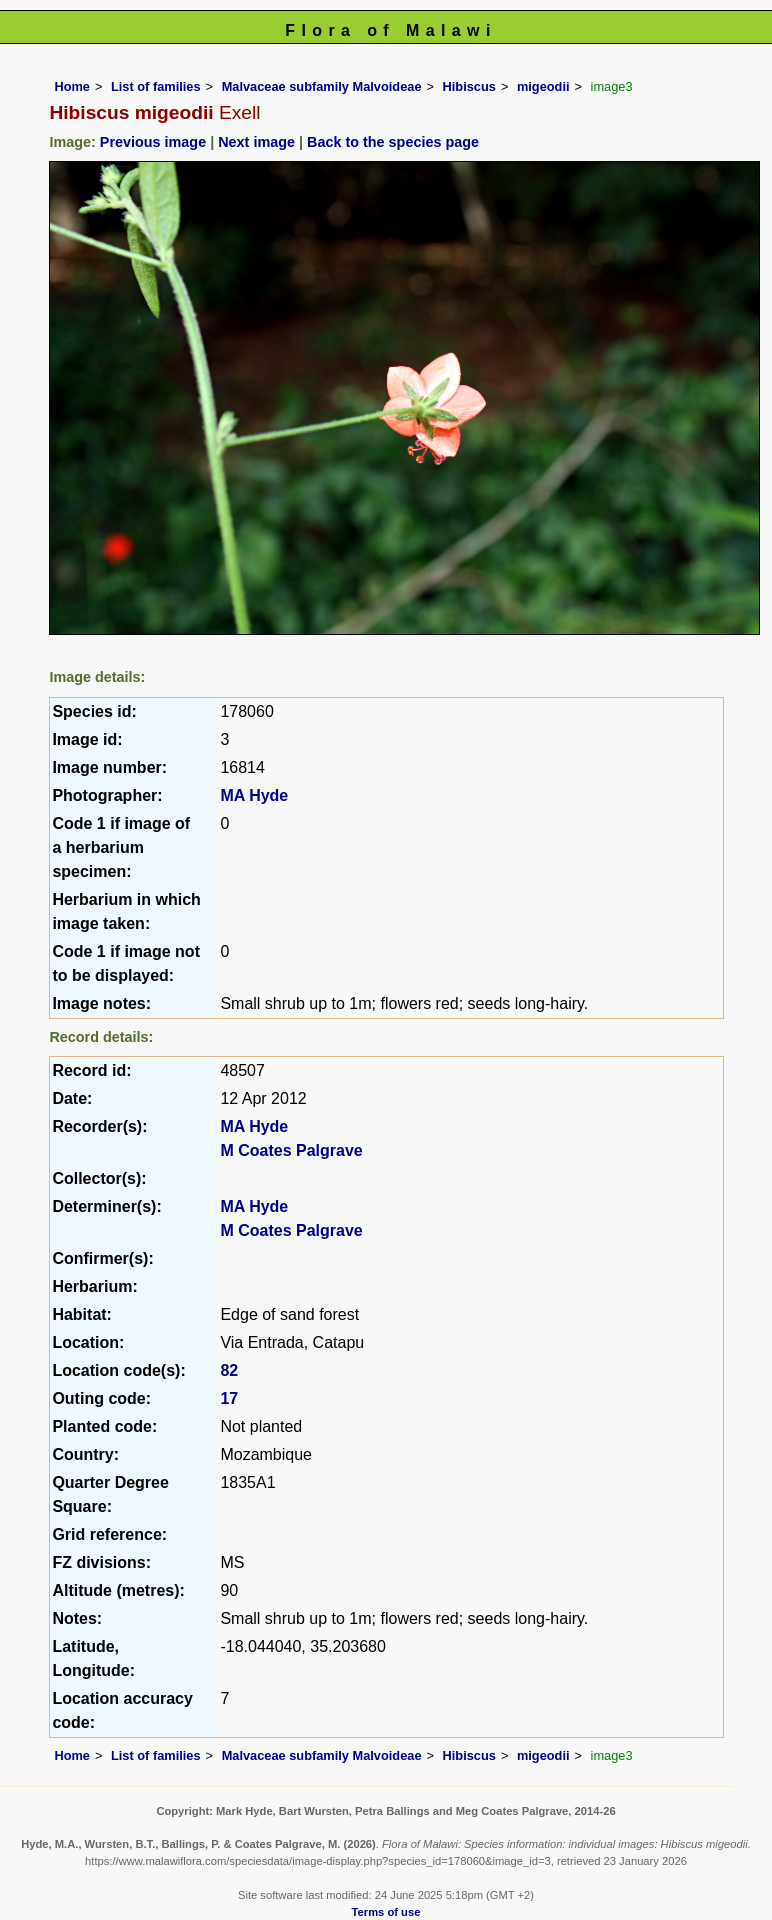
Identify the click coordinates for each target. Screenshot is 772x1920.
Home (72, 86)
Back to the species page (393, 142)
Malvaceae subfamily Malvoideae (322, 86)
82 (229, 1370)
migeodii (543, 86)
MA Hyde (254, 795)
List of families (156, 86)
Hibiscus (469, 86)
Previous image (153, 142)
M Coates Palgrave (291, 1150)
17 (229, 1398)
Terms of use (386, 1912)
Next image (256, 142)
